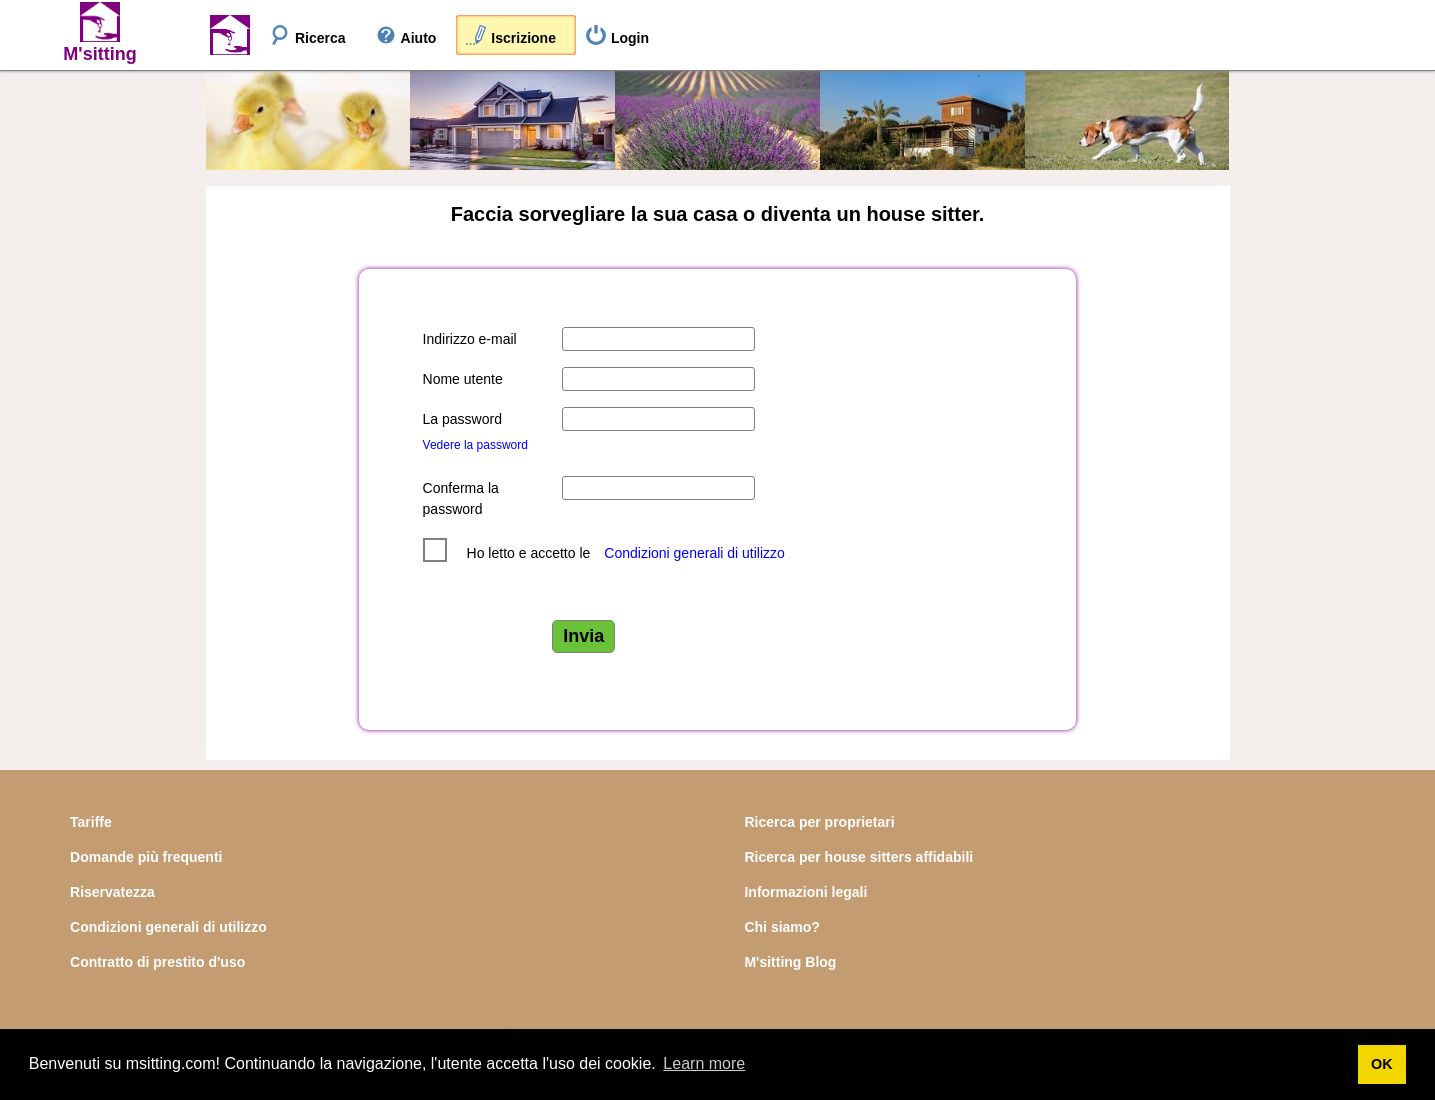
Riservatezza (112, 892)
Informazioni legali (805, 892)
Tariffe (91, 822)
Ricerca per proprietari (819, 822)
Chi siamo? (781, 927)
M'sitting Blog (790, 962)
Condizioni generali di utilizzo (694, 553)
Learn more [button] (704, 1063)
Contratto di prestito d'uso (157, 962)
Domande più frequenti (146, 857)
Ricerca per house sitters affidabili (858, 857)
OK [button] (1382, 1064)
